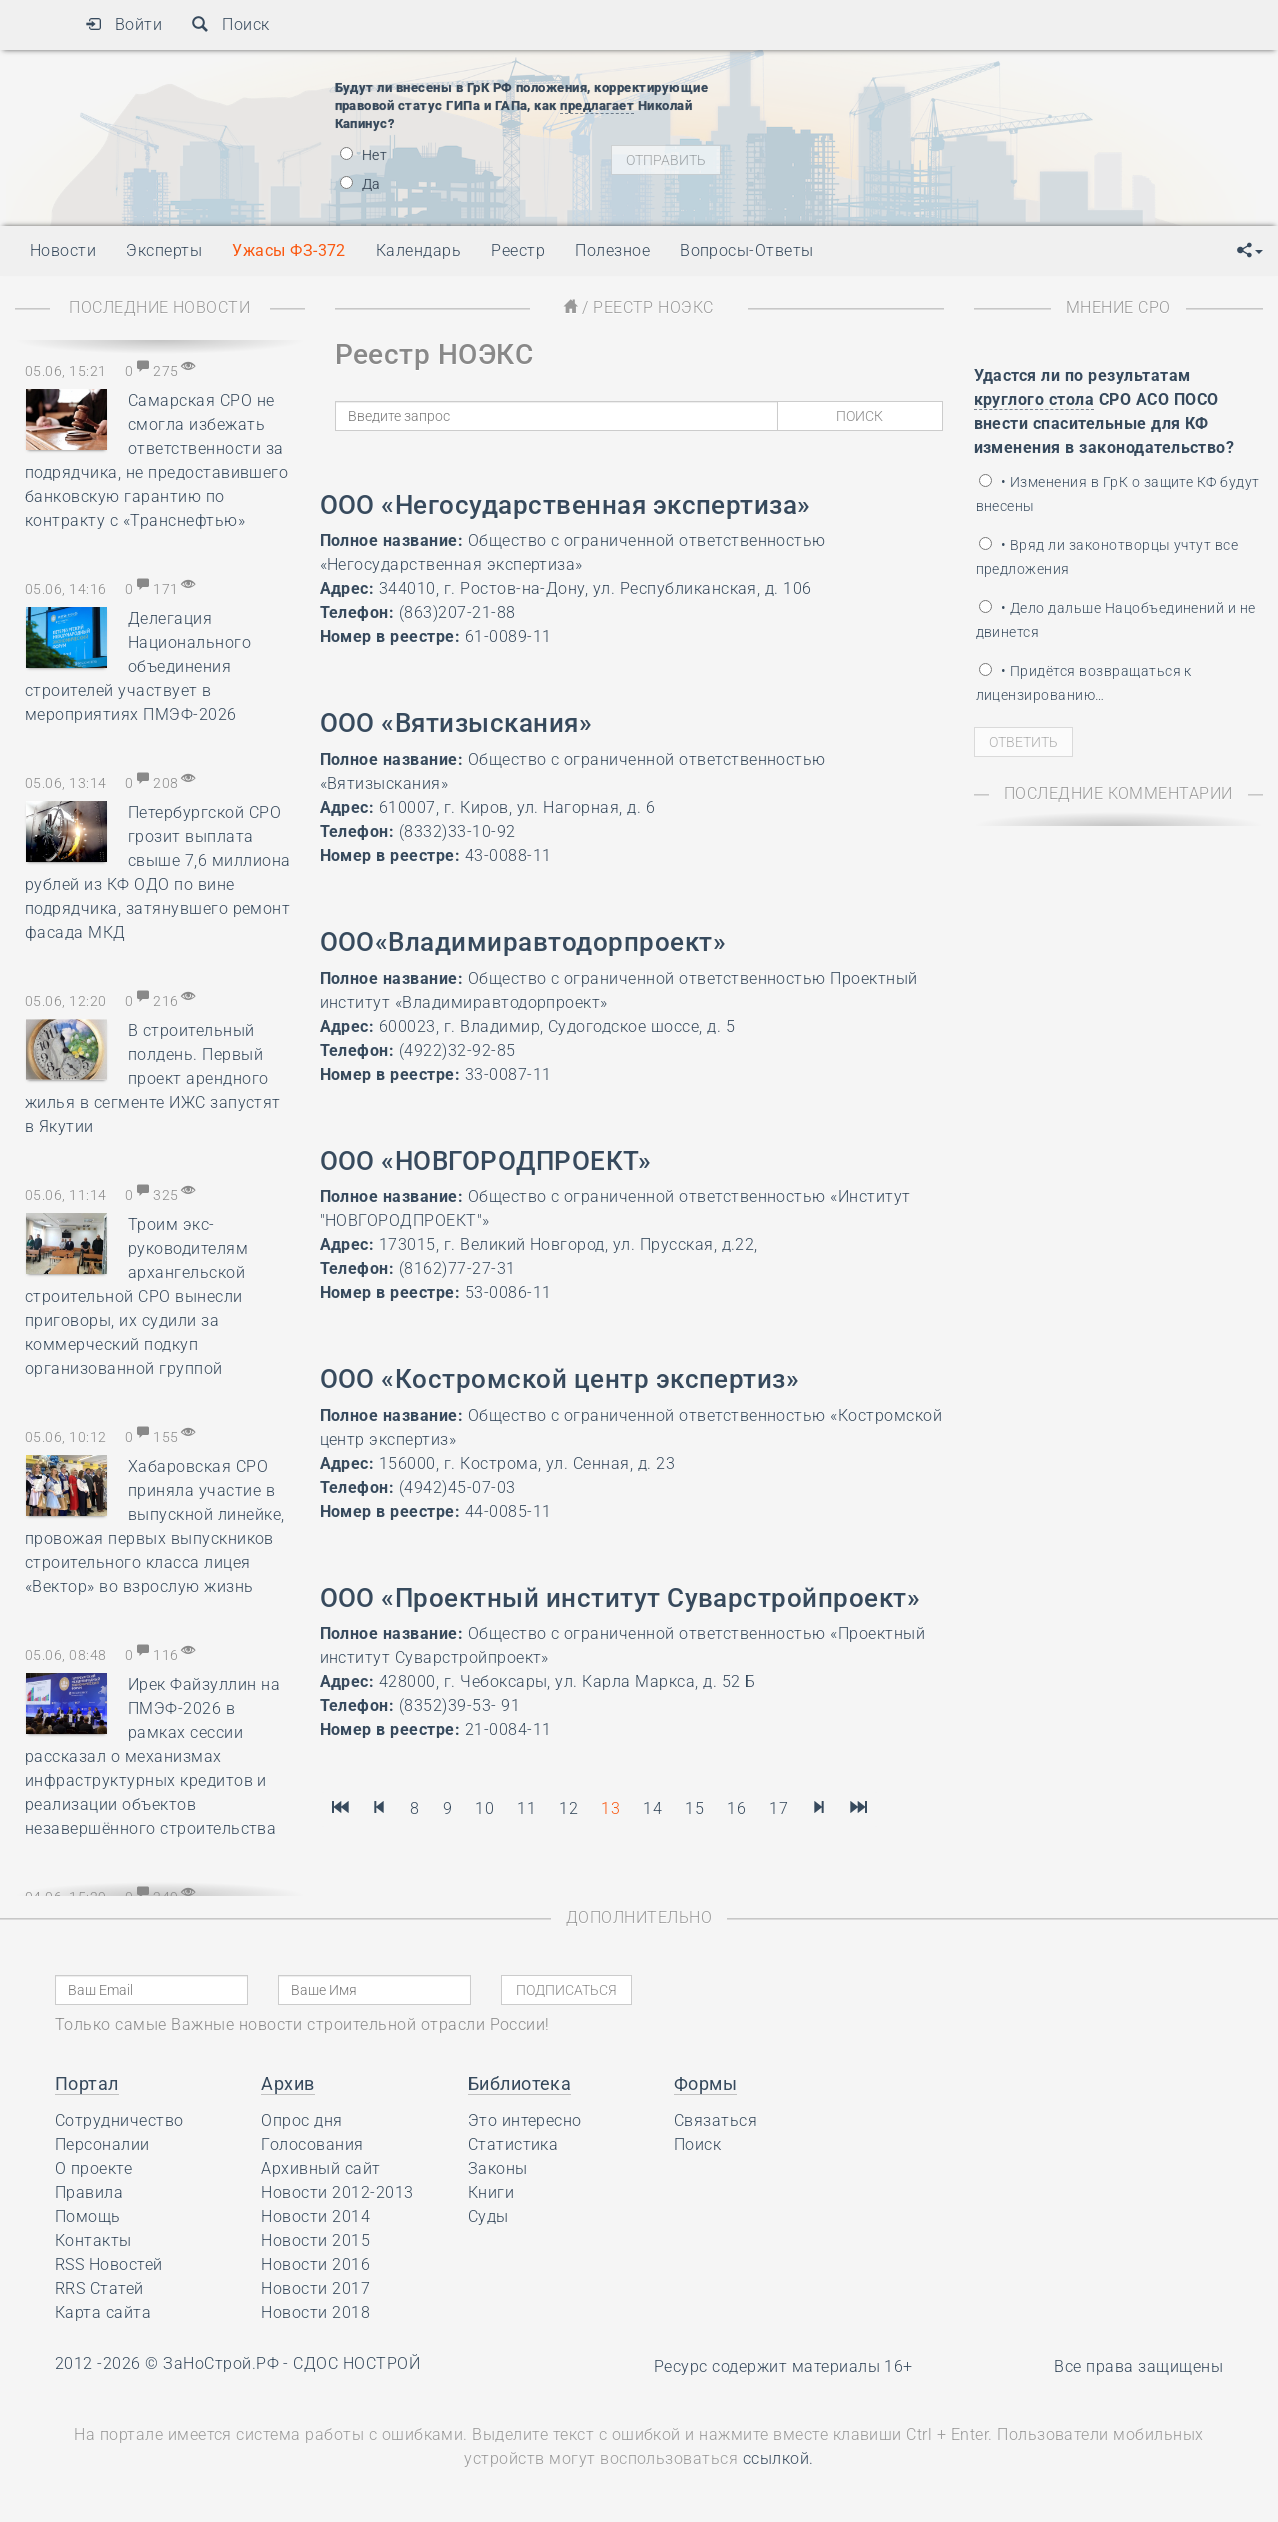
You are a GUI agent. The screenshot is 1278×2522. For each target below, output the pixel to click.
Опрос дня (301, 2120)
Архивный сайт (320, 2168)
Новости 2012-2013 (337, 2192)
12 (568, 1808)
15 (694, 1808)
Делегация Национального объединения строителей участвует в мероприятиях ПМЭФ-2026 (138, 666)
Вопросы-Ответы (747, 250)
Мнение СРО (1118, 307)
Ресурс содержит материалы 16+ (783, 2366)
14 (652, 1808)
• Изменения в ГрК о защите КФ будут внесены (1118, 494)
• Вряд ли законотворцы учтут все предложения (1107, 557)
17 (778, 1808)
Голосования (312, 2144)
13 (610, 1808)
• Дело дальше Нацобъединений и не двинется (1116, 620)
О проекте (93, 2168)
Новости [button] (63, 250)
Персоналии (102, 2144)
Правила (89, 2192)
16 (736, 1808)
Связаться (715, 2120)
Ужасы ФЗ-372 (289, 250)
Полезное (612, 250)
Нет (364, 155)
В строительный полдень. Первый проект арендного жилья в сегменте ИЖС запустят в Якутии (153, 1078)
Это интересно (525, 2120)
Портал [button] (87, 2083)
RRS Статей (99, 2288)
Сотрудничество (119, 2120)
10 (484, 1808)
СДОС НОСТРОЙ (356, 2363)
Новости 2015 (315, 2240)
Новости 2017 (315, 2288)
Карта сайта (103, 2312)
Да (360, 184)
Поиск (230, 24)
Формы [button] (705, 2083)
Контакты (93, 2240)
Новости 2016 (315, 2264)
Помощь (88, 2216)
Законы (498, 2168)
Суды (488, 2216)
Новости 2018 (315, 2312)
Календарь (418, 250)
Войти (123, 24)
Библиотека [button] (520, 2083)
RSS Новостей (109, 2264)
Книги (491, 2192)
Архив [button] (287, 2083)
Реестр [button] (518, 250)
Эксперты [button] (164, 250)
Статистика (513, 2144)
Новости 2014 (315, 2216)
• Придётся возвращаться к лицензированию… (1084, 683)
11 (526, 1808)
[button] (1250, 251)
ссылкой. (778, 2458)
